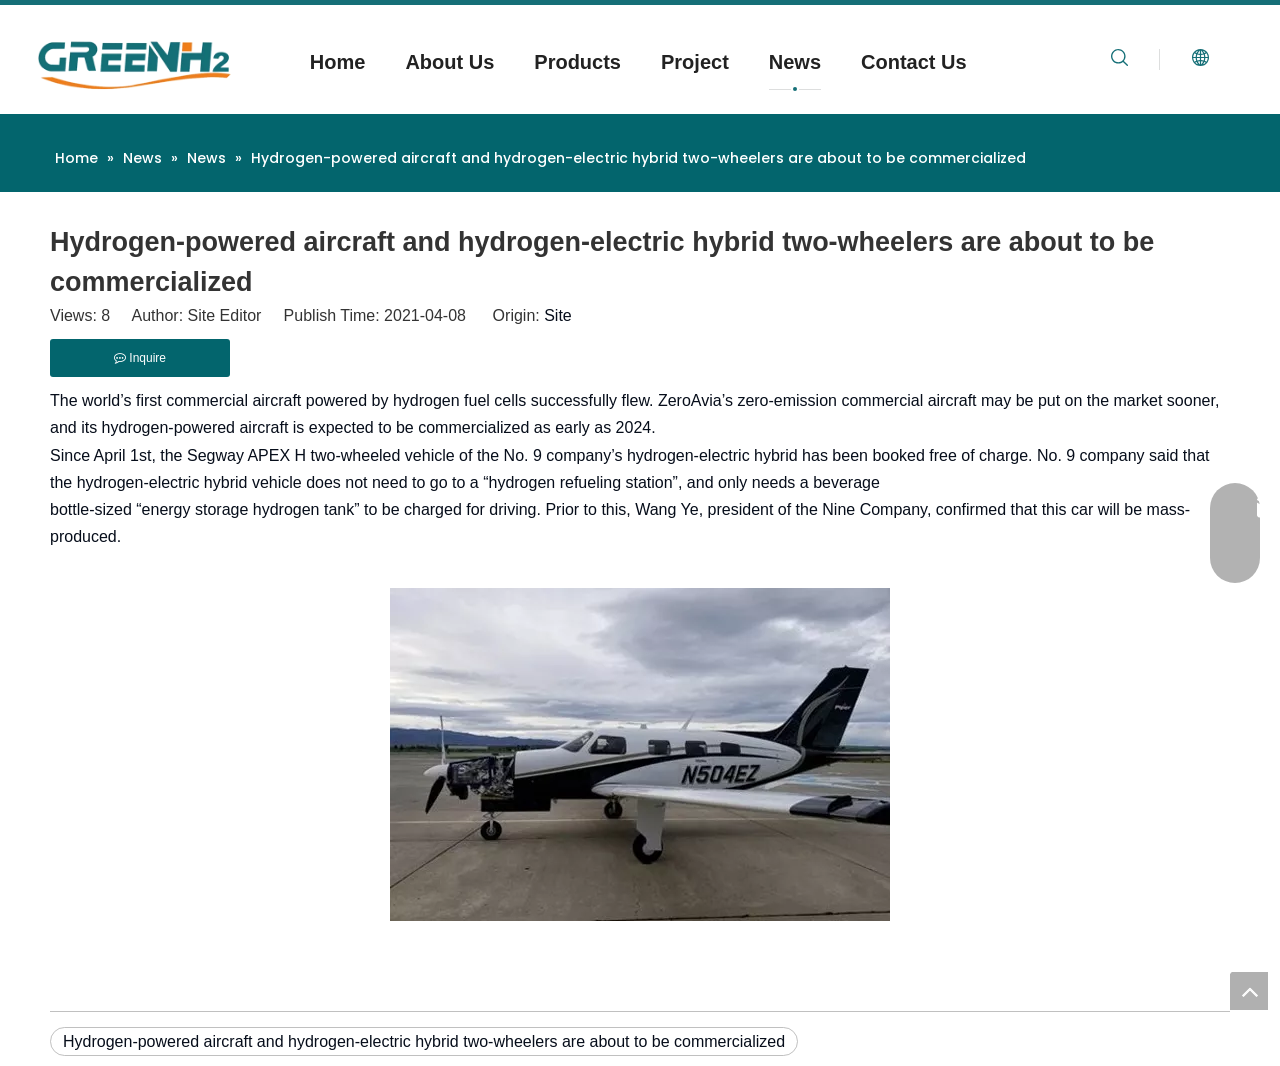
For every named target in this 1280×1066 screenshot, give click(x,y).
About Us (449, 62)
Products (577, 62)
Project (695, 62)
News (795, 62)
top (1249, 991)
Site (558, 315)
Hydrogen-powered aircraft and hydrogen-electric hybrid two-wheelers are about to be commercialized (424, 1041)
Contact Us (914, 62)
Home (338, 62)
